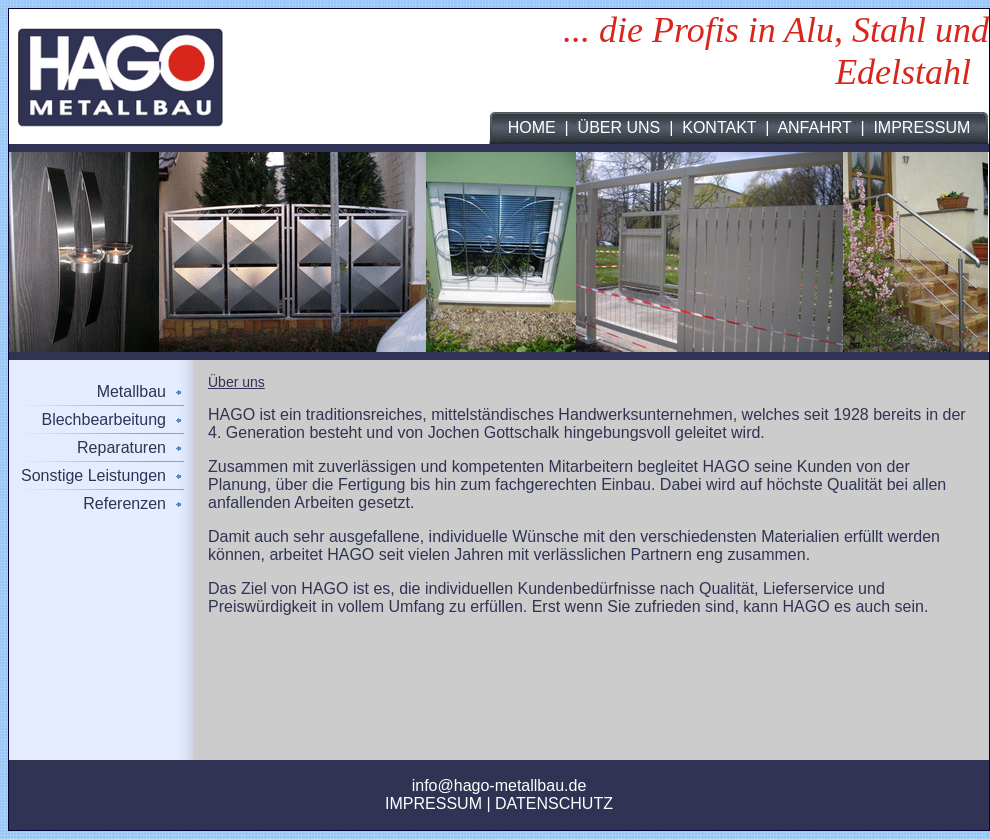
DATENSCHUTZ (554, 803)
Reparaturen (121, 447)
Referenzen (124, 503)
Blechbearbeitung (103, 419)
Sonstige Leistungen (93, 475)
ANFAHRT (814, 127)
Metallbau (131, 391)
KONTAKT (719, 127)
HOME (532, 127)
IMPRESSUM (921, 127)
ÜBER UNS (619, 127)
